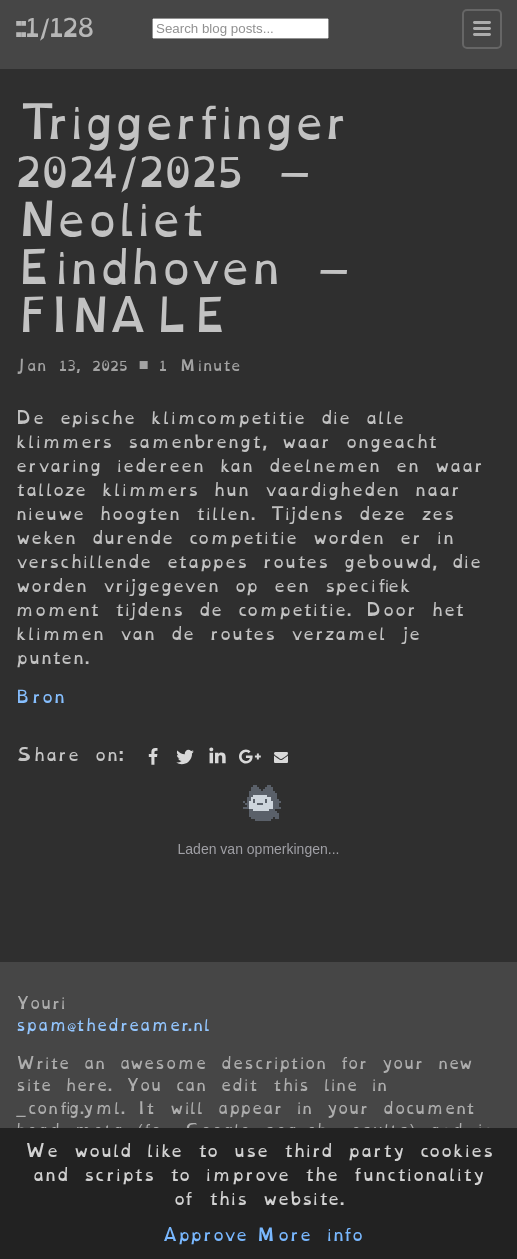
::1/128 (54, 27)
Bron (40, 696)
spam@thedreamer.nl (113, 1025)
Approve (204, 1235)
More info (310, 1235)
